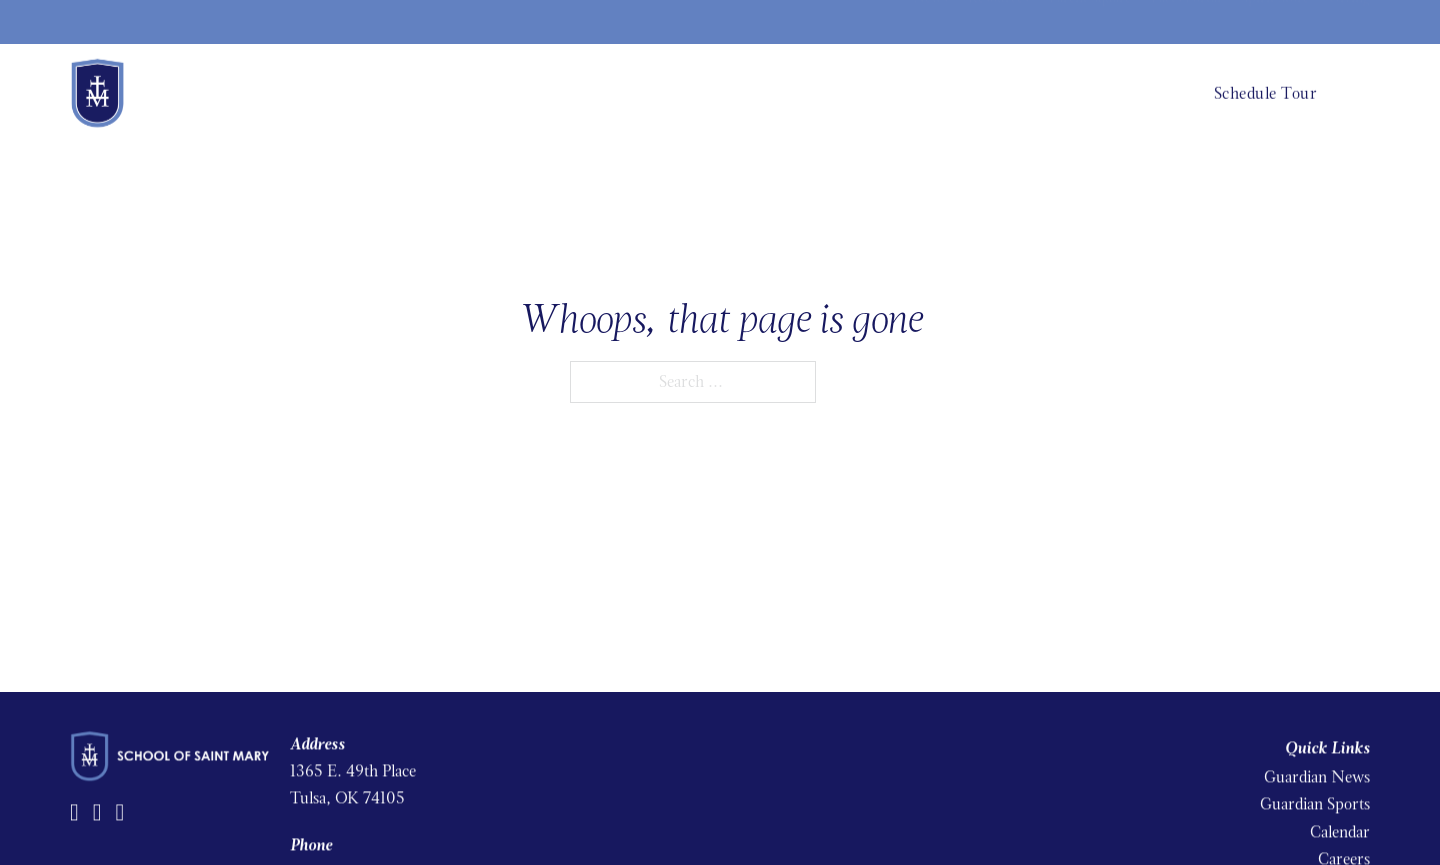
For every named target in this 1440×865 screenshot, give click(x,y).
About (791, 91)
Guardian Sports (1315, 800)
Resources (998, 21)
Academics (867, 91)
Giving (1349, 21)
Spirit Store (1275, 21)
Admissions (959, 91)
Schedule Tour (1266, 91)
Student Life (1057, 91)
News (930, 21)
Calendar (1340, 827)
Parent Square (1090, 21)
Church (1144, 91)
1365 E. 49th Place (353, 766)
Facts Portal (1186, 21)
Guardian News (1317, 772)
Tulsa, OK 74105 (347, 794)
